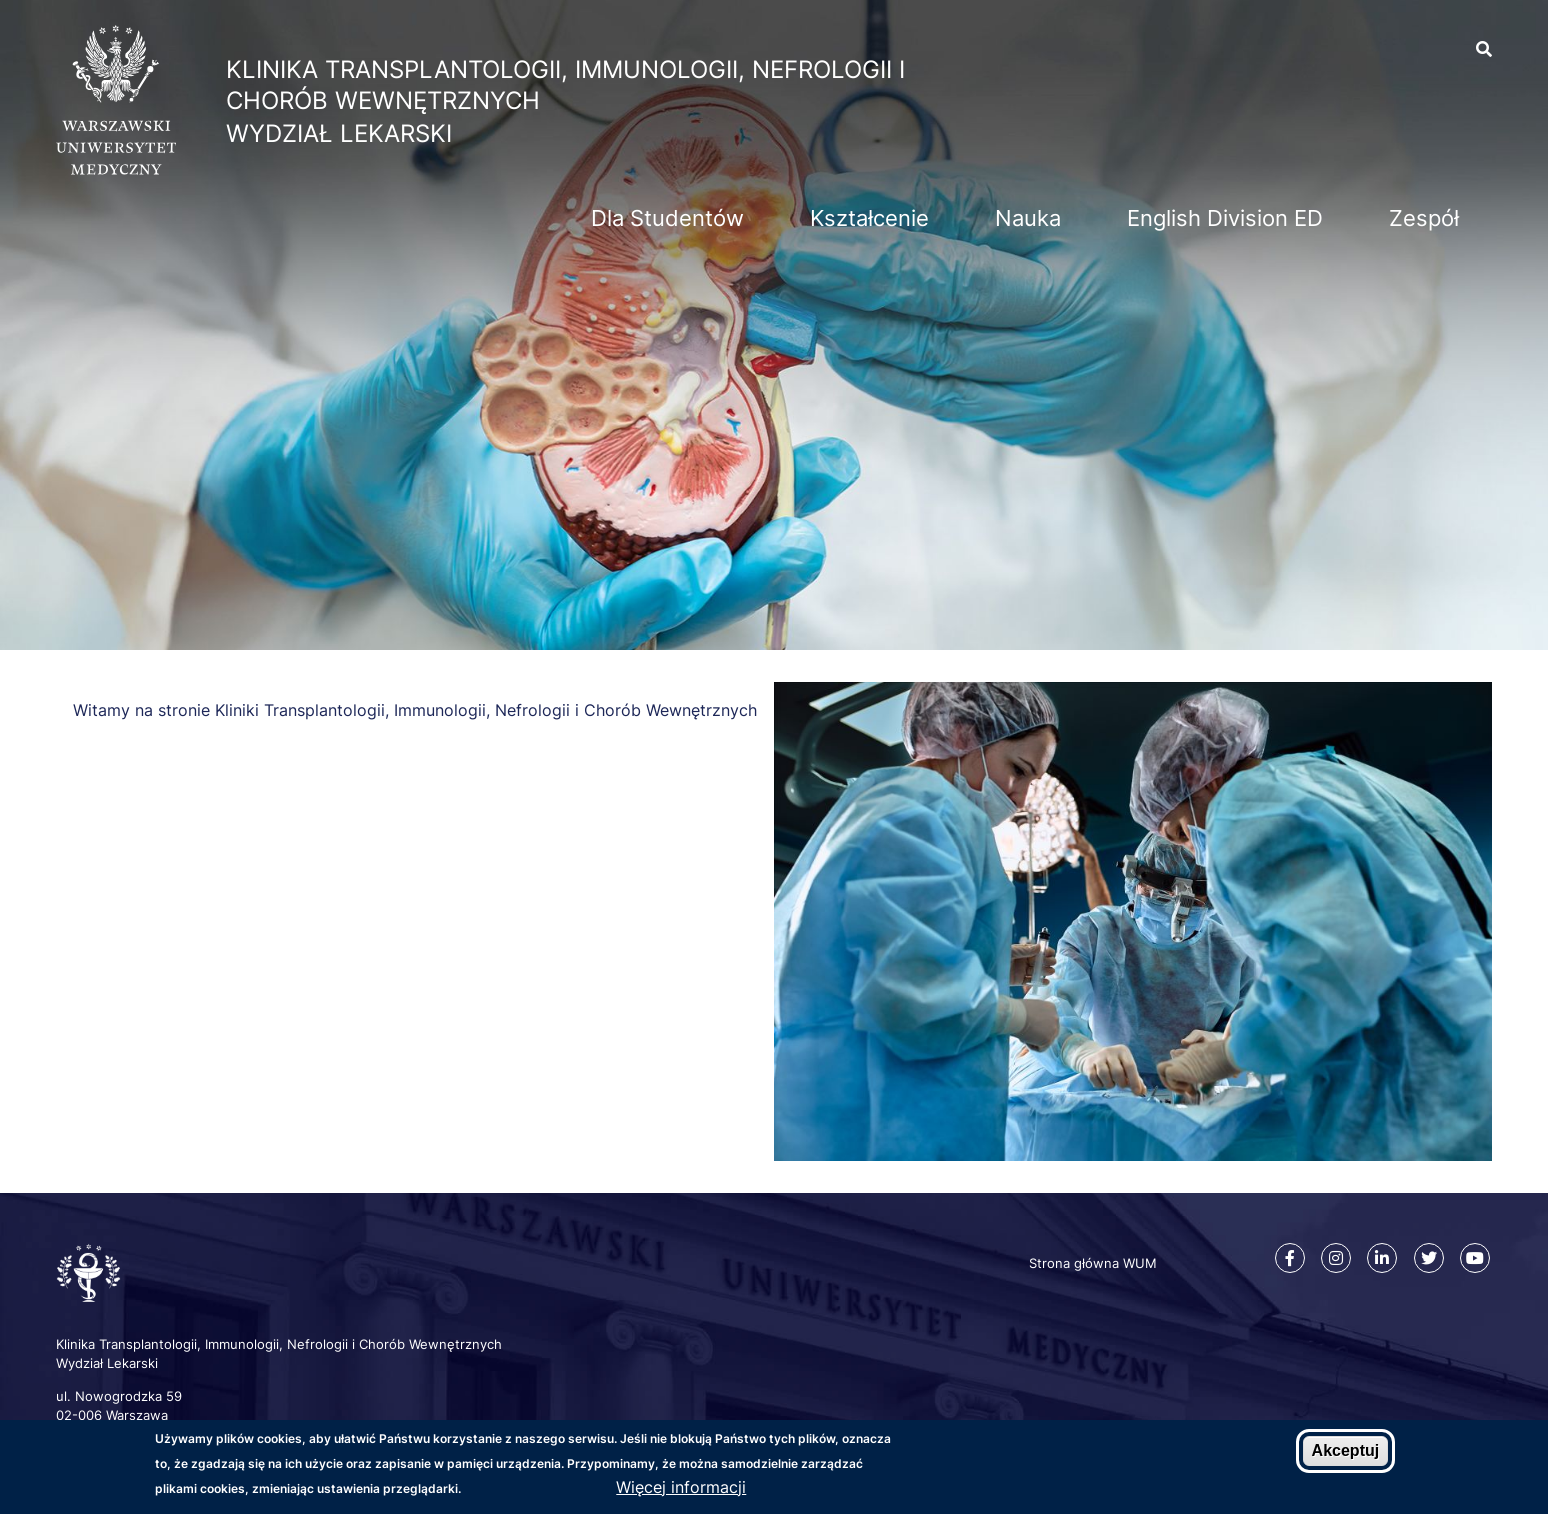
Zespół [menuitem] (1424, 218)
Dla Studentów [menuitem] (667, 218)
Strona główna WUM (1093, 1263)
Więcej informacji (681, 1487)
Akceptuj (1346, 1451)
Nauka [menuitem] (1028, 218)
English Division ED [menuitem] (1225, 218)
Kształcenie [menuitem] (869, 218)
